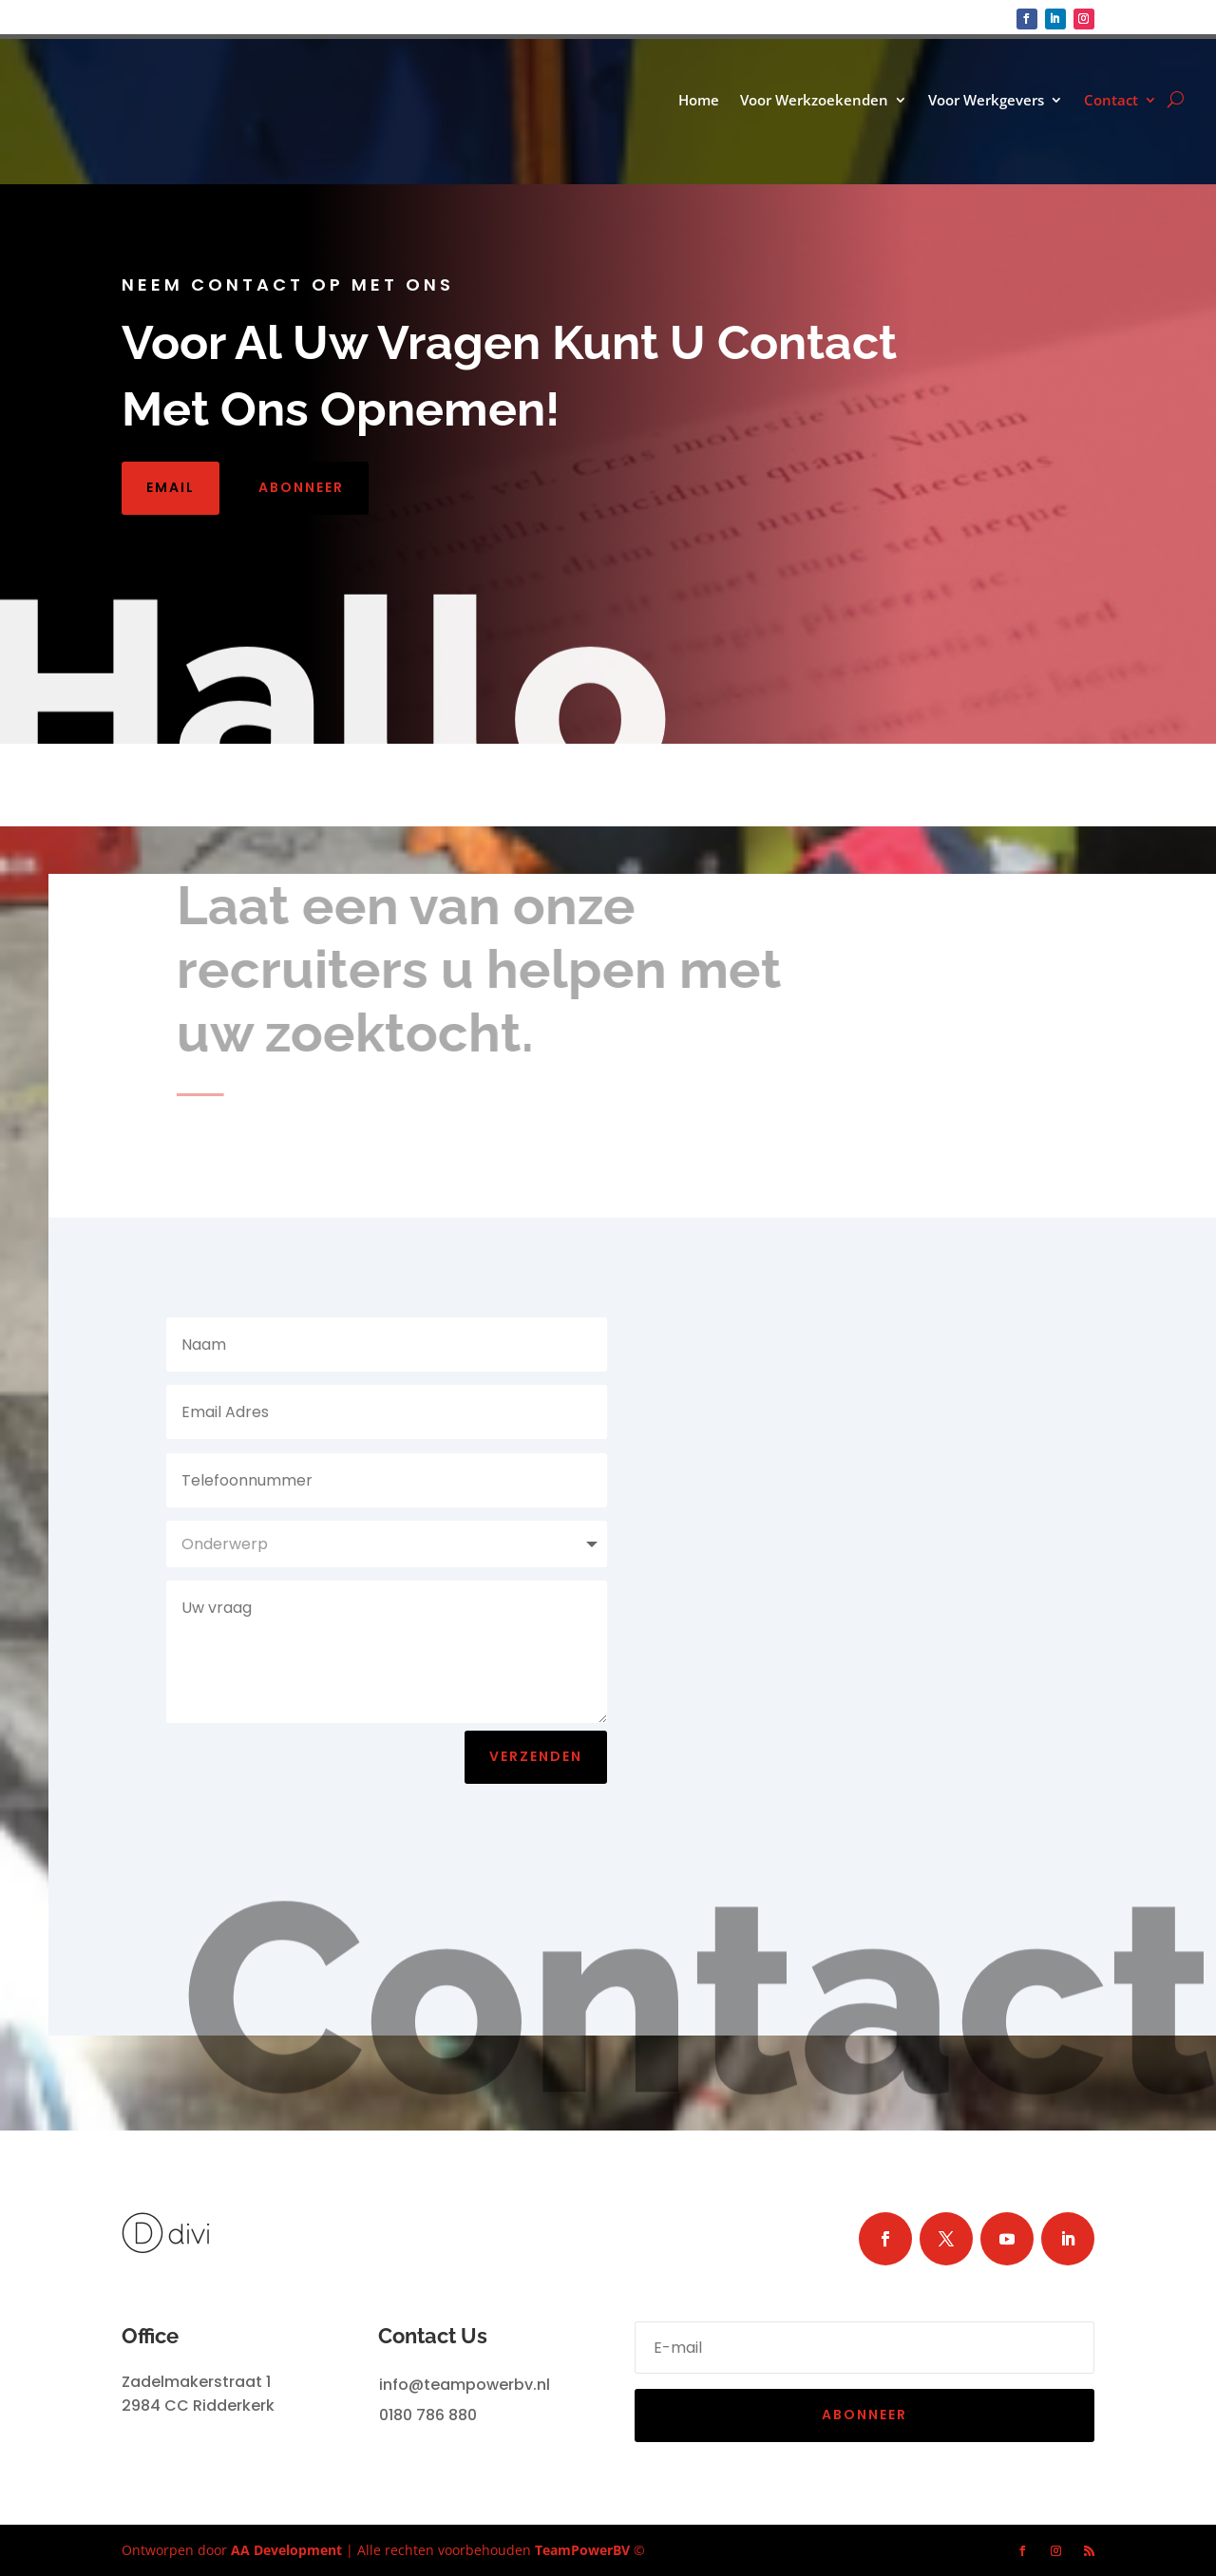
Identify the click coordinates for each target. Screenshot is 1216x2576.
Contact (1111, 101)
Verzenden (535, 1756)
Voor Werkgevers (986, 101)
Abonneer (301, 487)
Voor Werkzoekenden (814, 101)
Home (698, 101)
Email (170, 487)
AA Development (286, 2550)
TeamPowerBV (582, 2550)
